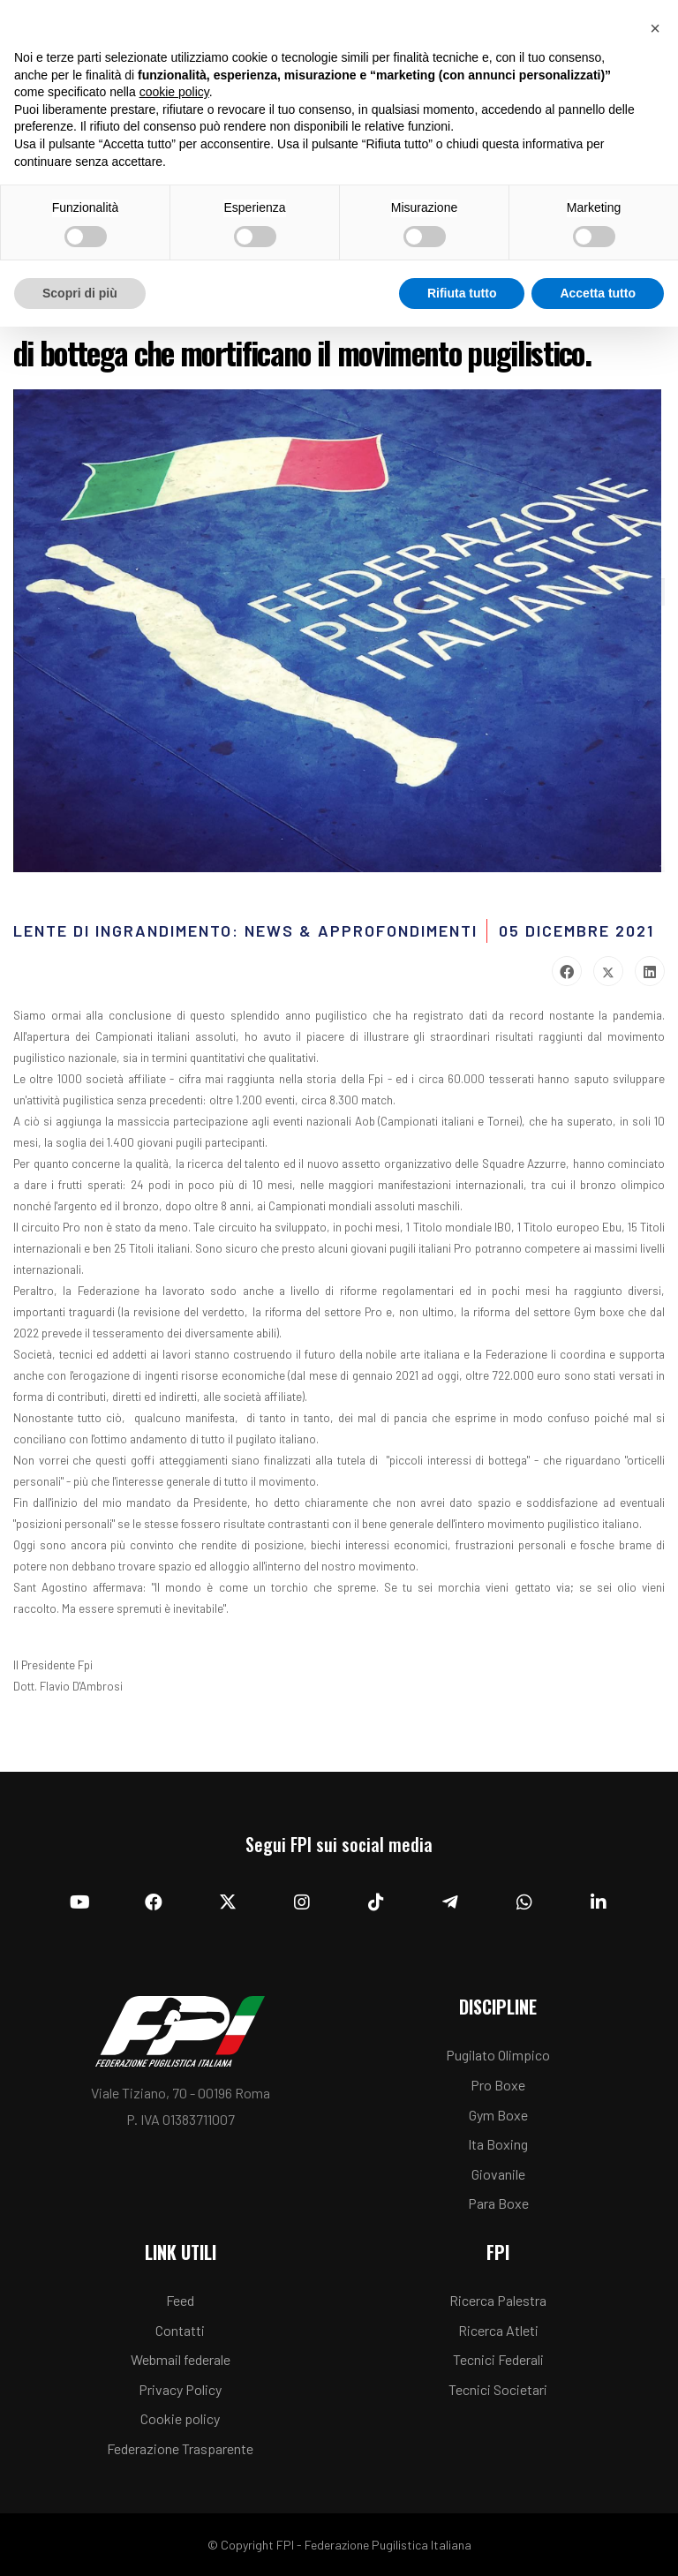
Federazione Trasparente (180, 2448)
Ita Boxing (498, 2143)
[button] (655, 28)
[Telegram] (450, 1902)
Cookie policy (180, 2418)
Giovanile (498, 2173)
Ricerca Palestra (497, 2300)
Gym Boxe (498, 2114)
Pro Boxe (498, 2084)
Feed (180, 2300)
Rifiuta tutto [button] (462, 293)
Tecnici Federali (498, 2359)
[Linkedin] (598, 1902)
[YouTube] (79, 1902)
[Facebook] (153, 1902)
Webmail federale (180, 2359)
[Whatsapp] (524, 1902)
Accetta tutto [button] (598, 293)
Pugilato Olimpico (498, 2054)
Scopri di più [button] (79, 293)
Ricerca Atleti (498, 2330)
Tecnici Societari (497, 2389)
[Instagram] (301, 1902)
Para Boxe (498, 2203)
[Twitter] (227, 1902)
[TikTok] (376, 1902)
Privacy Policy (180, 2389)
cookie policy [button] (174, 92)
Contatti (180, 2330)
